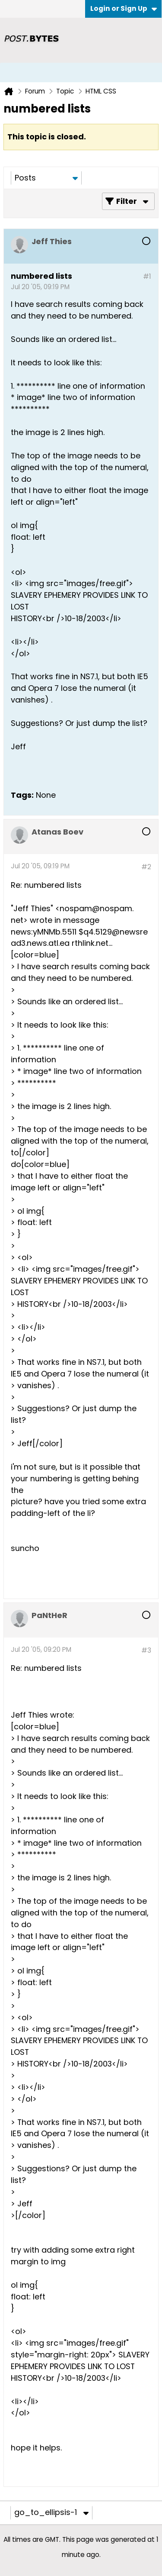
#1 (147, 276)
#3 (146, 1650)
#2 (146, 866)
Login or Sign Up (123, 8)
